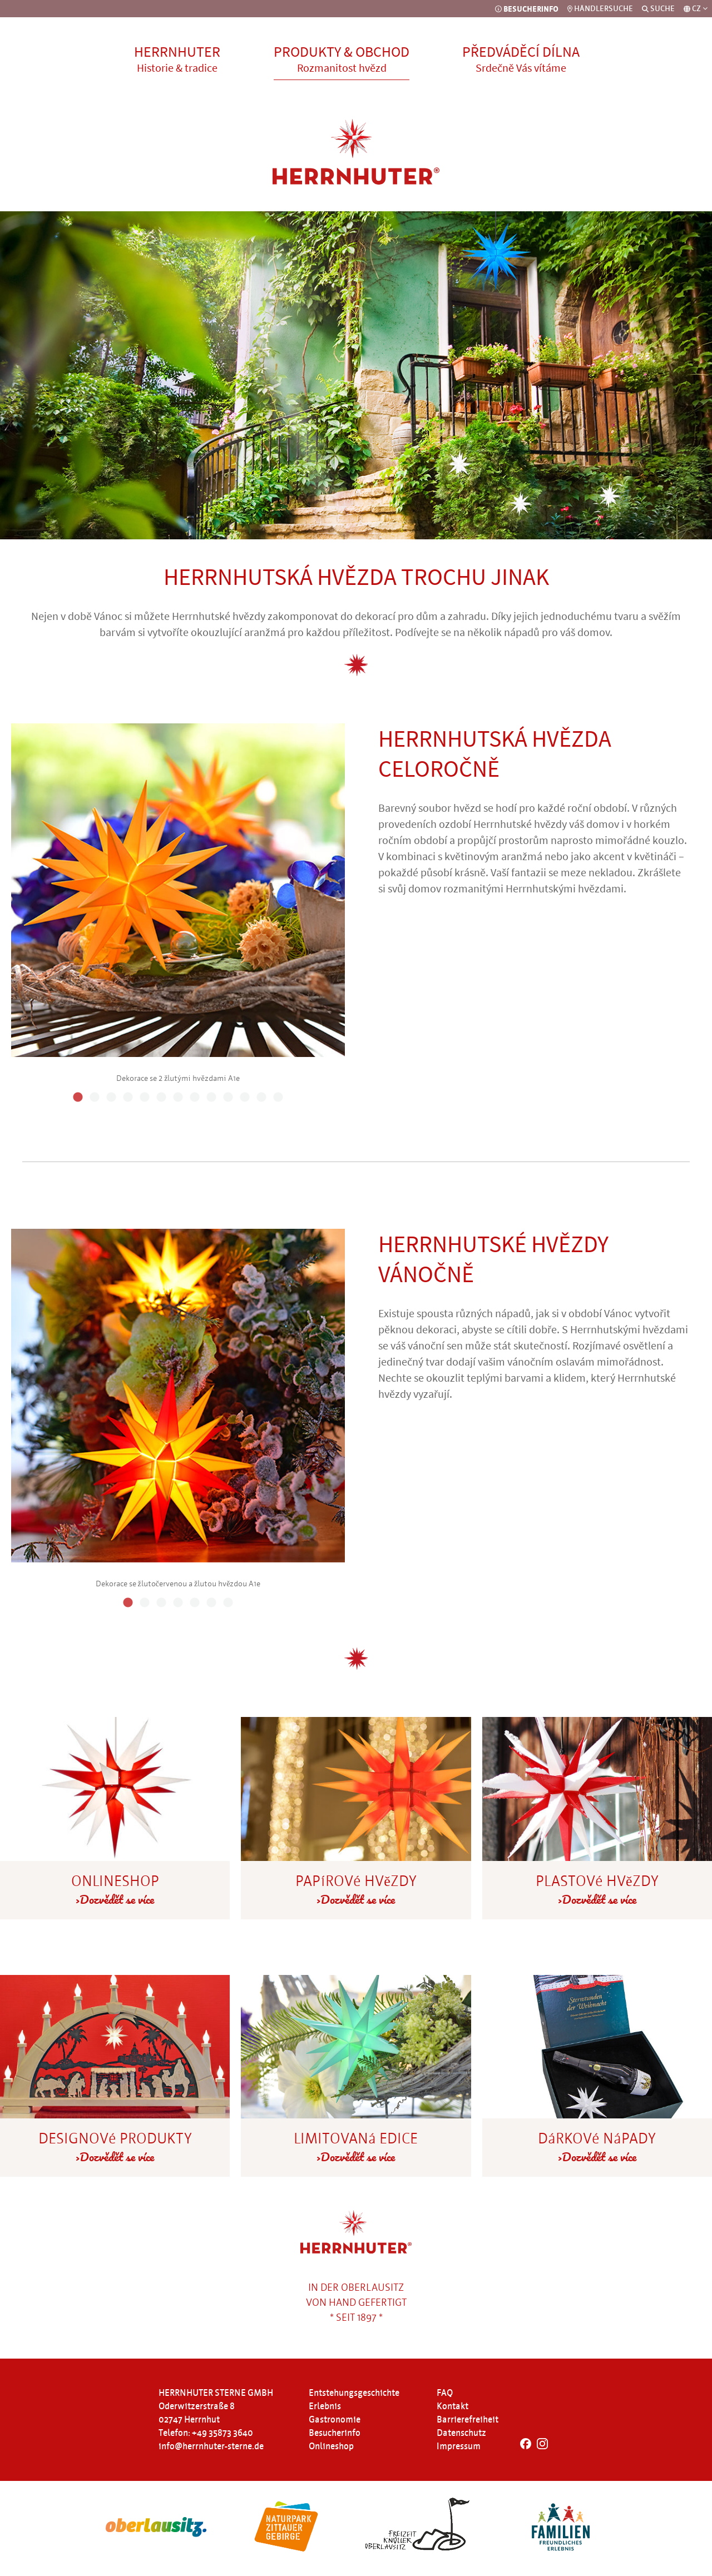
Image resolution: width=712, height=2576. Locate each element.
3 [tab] (111, 1097)
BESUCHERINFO (526, 8)
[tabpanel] (178, 900)
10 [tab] (228, 1097)
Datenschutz (461, 2433)
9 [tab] (211, 1097)
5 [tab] (144, 1097)
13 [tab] (278, 1097)
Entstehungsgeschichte (354, 2393)
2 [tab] (94, 1097)
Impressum (459, 2446)
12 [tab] (261, 1097)
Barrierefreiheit (467, 2420)
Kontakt (452, 2406)
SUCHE (658, 8)
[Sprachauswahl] (695, 8)
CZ (700, 8)
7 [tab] (178, 1097)
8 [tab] (194, 1097)
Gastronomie (334, 2420)
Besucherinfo (334, 2433)
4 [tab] (128, 1097)
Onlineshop (331, 2446)
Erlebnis (325, 2406)
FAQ (445, 2393)
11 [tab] (244, 1097)
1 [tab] (77, 1097)
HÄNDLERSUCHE (600, 8)
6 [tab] (161, 1097)
